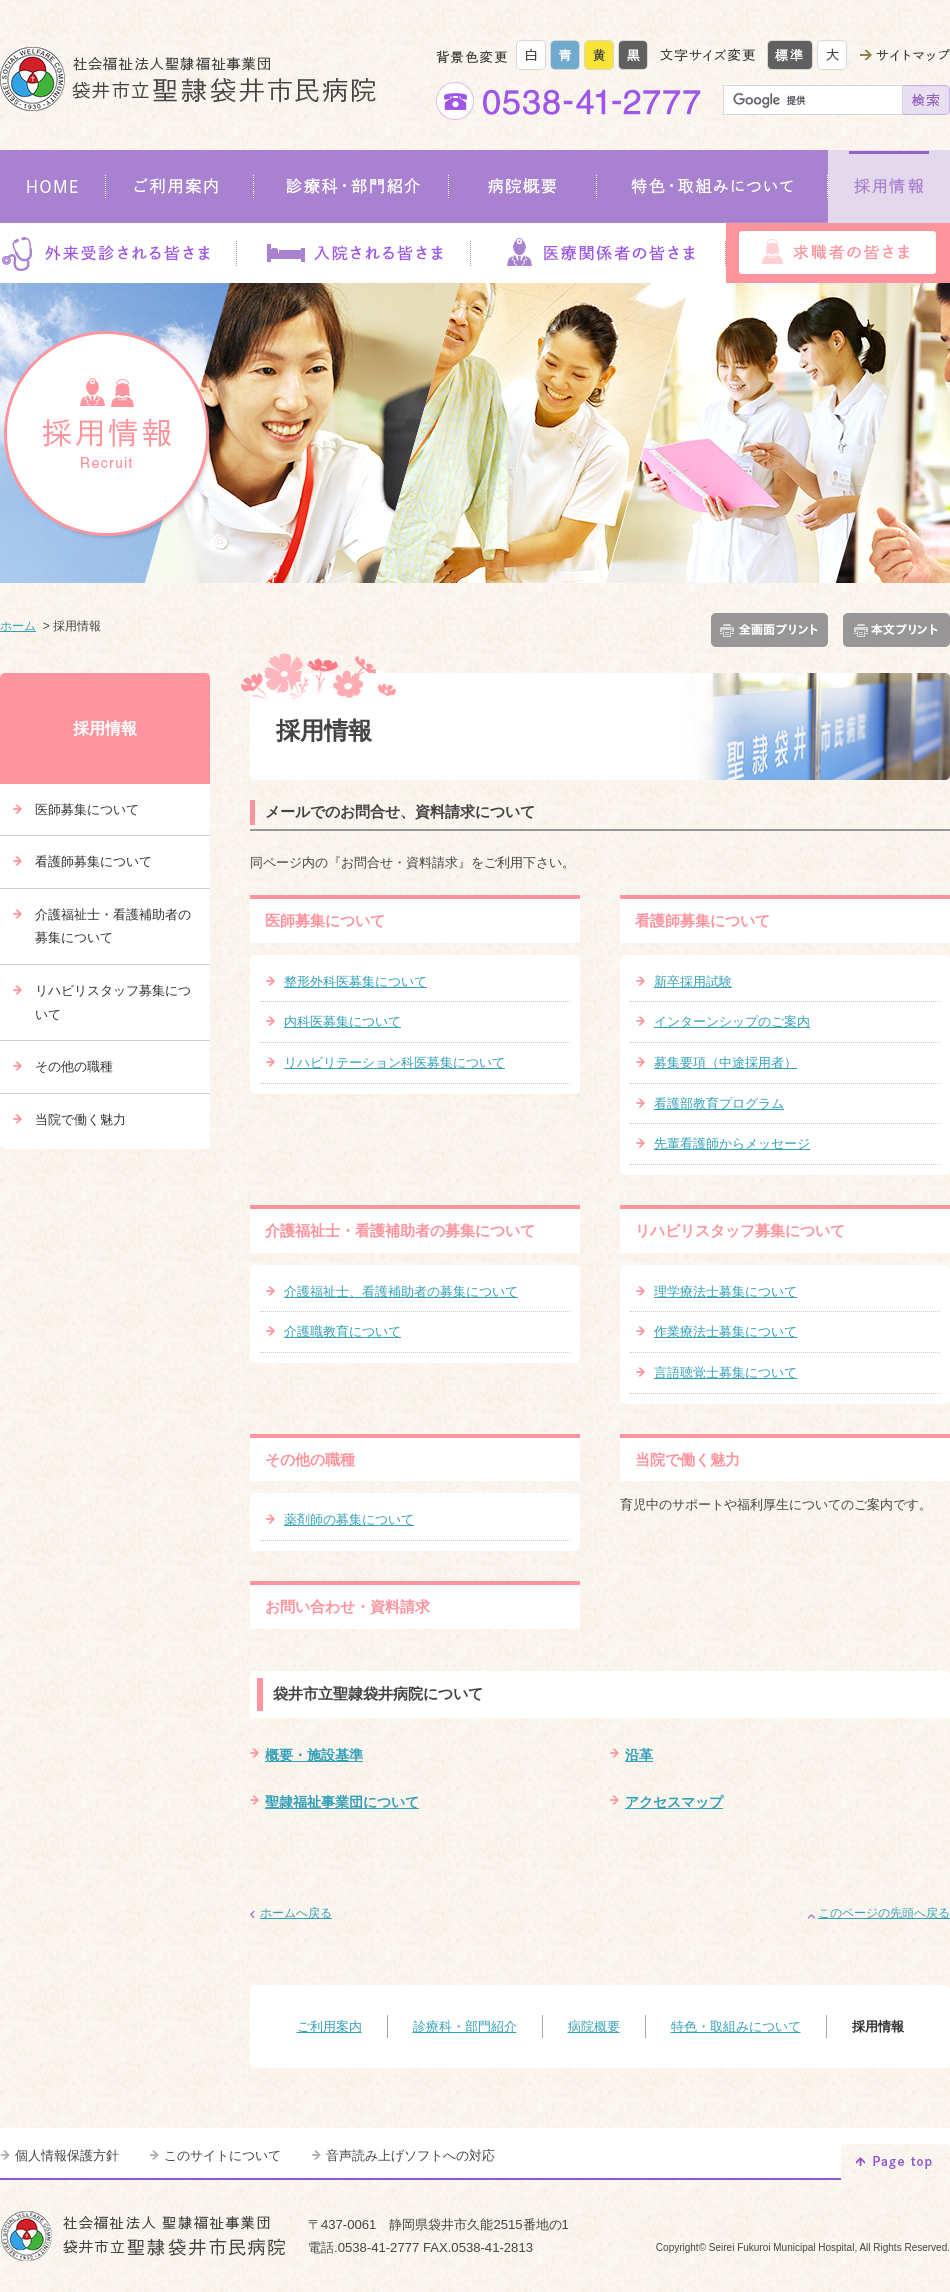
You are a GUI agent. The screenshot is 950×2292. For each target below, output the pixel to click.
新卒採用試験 (693, 981)
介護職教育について (342, 1331)
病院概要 (523, 186)
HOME (53, 186)
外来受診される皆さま (118, 253)
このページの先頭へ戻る (884, 1913)
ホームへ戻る (296, 1913)
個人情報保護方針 (67, 2155)
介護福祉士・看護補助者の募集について (400, 1230)
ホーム (18, 626)
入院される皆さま (353, 253)
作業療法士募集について (725, 1331)
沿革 (639, 1755)
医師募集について (325, 920)
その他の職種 (310, 1459)
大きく (832, 55)
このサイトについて (222, 2155)
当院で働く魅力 (687, 1459)
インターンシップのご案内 (732, 1021)
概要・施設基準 (314, 1755)
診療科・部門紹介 (351, 186)
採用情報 (889, 186)
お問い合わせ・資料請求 (347, 1606)
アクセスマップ (674, 1802)
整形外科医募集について (355, 981)
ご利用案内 (180, 186)
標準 (790, 55)
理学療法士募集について (725, 1291)
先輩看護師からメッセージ (732, 1143)
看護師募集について (702, 920)
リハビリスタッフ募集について (740, 1230)
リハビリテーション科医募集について (394, 1062)
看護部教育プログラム (719, 1103)
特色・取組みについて (712, 186)
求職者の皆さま (838, 253)
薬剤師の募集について (349, 1519)
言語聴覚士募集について (725, 1372)
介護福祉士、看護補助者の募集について (401, 1291)
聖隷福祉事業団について (342, 1802)
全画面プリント (773, 630)
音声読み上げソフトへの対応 (410, 2155)
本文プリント (893, 630)
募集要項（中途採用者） (725, 1062)
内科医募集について (342, 1021)
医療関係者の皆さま (598, 253)
